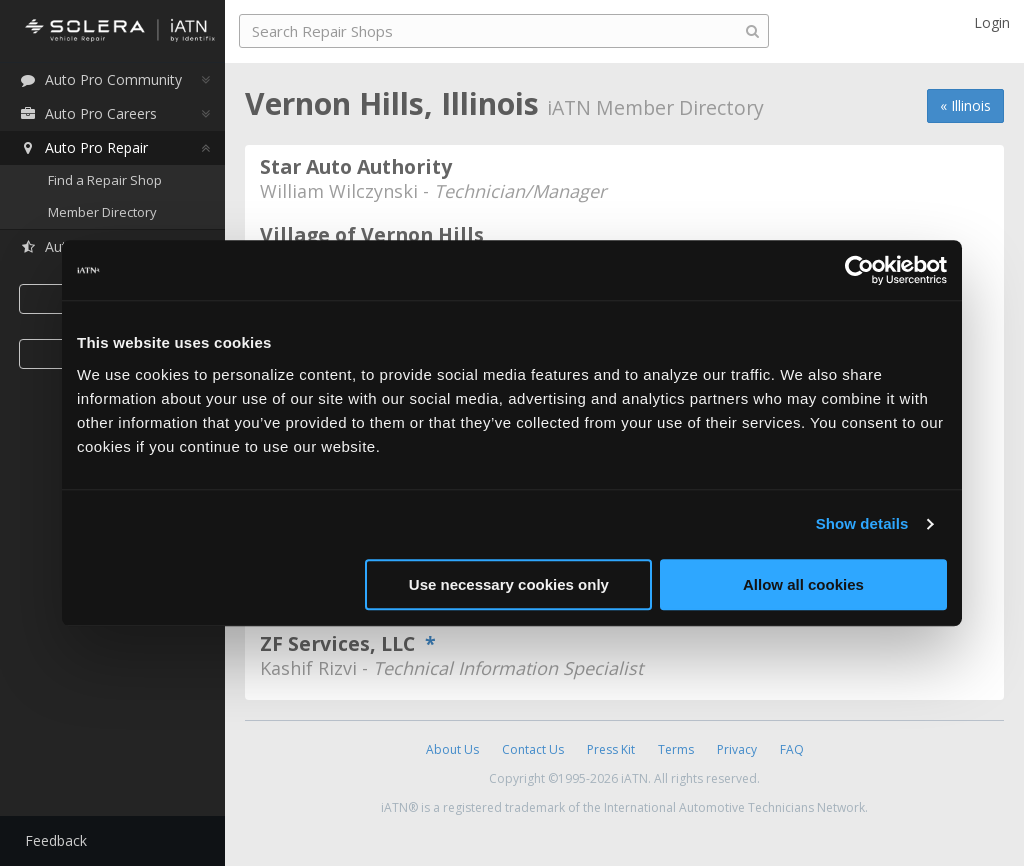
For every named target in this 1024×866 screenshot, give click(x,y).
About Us (452, 749)
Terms (676, 749)
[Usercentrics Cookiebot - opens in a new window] (859, 270)
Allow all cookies (803, 584)
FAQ (792, 749)
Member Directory (102, 212)
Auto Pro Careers (88, 113)
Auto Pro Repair (83, 147)
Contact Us (533, 749)
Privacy (737, 749)
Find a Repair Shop (105, 180)
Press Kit (611, 749)
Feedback (56, 840)
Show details (862, 523)
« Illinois (965, 105)
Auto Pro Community (100, 79)
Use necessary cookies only (509, 584)
